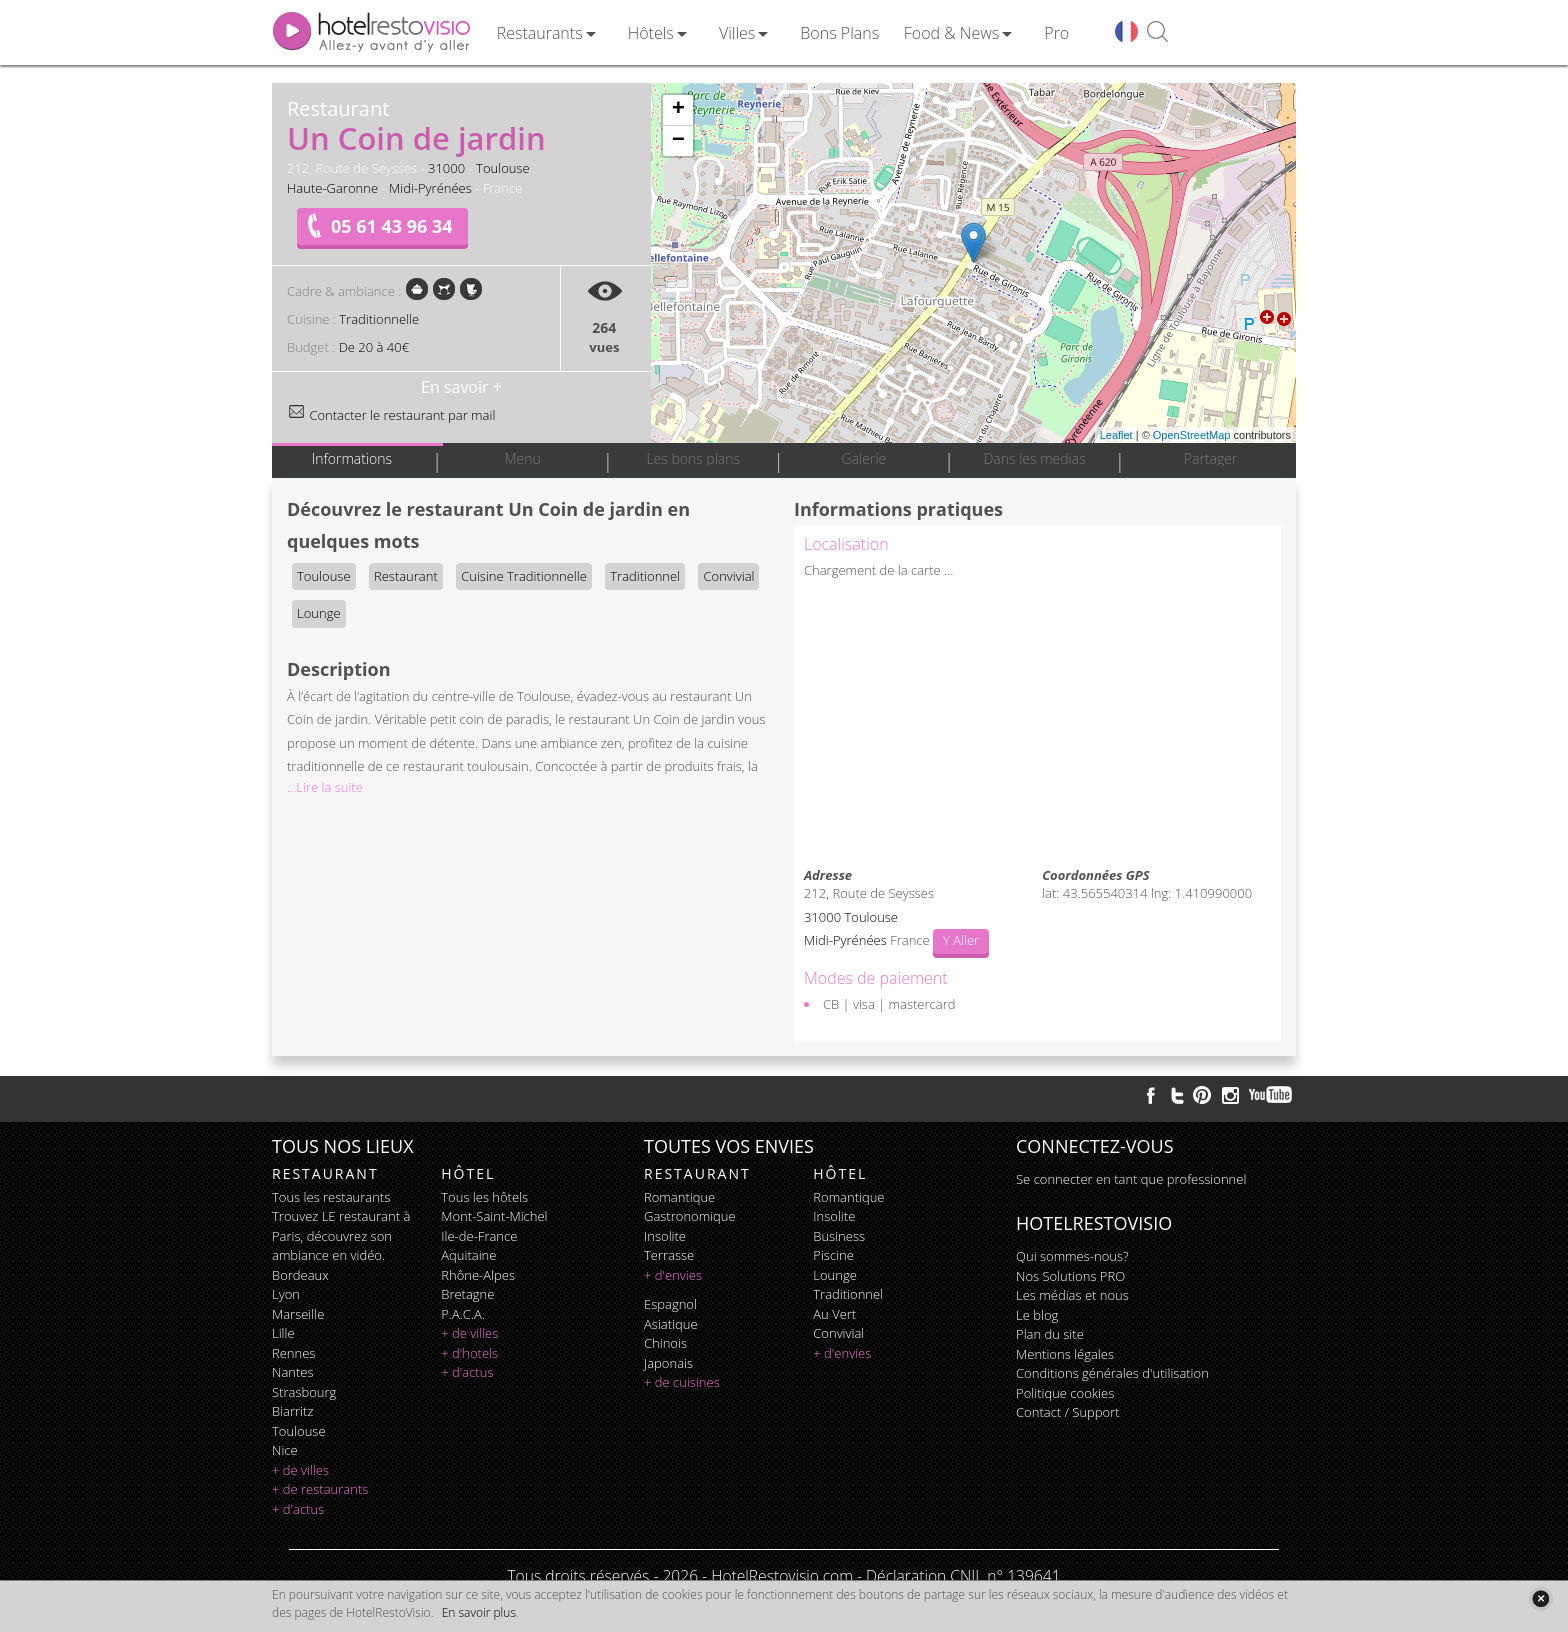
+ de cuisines (682, 1382)
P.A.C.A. (463, 1314)
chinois (665, 1343)
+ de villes (300, 1470)
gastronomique (690, 1216)
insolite (665, 1236)
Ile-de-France (479, 1236)
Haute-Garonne (332, 188)
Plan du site (1050, 1334)
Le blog (1037, 1315)
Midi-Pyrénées (430, 188)
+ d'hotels (469, 1353)
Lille (283, 1333)
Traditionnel (645, 576)
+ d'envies (673, 1275)
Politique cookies (1065, 1393)
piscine (833, 1255)
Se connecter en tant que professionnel (1131, 1179)
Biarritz (292, 1411)
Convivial (728, 576)
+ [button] (678, 110)
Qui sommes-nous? (1072, 1256)
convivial (838, 1333)
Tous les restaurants (331, 1197)
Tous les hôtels (484, 1197)
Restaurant (406, 576)
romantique (679, 1197)
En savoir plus (479, 1612)
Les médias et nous (1072, 1295)
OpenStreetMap (1192, 435)
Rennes (293, 1353)
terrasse (669, 1255)
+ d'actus (298, 1509)
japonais (668, 1363)
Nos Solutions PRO (1070, 1276)
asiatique (671, 1324)
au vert (834, 1314)
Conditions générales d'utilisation (1112, 1373)
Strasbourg (304, 1392)
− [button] (678, 141)
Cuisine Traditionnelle (524, 576)
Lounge (319, 613)
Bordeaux (300, 1275)
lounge (835, 1275)
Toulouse (503, 168)
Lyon (286, 1294)
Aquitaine (468, 1255)
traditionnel (848, 1294)
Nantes (292, 1372)
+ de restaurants (320, 1489)
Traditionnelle (379, 319)
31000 (446, 168)
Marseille (298, 1314)
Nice (285, 1450)
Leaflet (1116, 435)
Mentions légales (1065, 1354)
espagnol (670, 1304)
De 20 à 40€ (374, 347)
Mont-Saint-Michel (494, 1216)
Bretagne (467, 1294)
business (839, 1236)
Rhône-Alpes (478, 1275)
